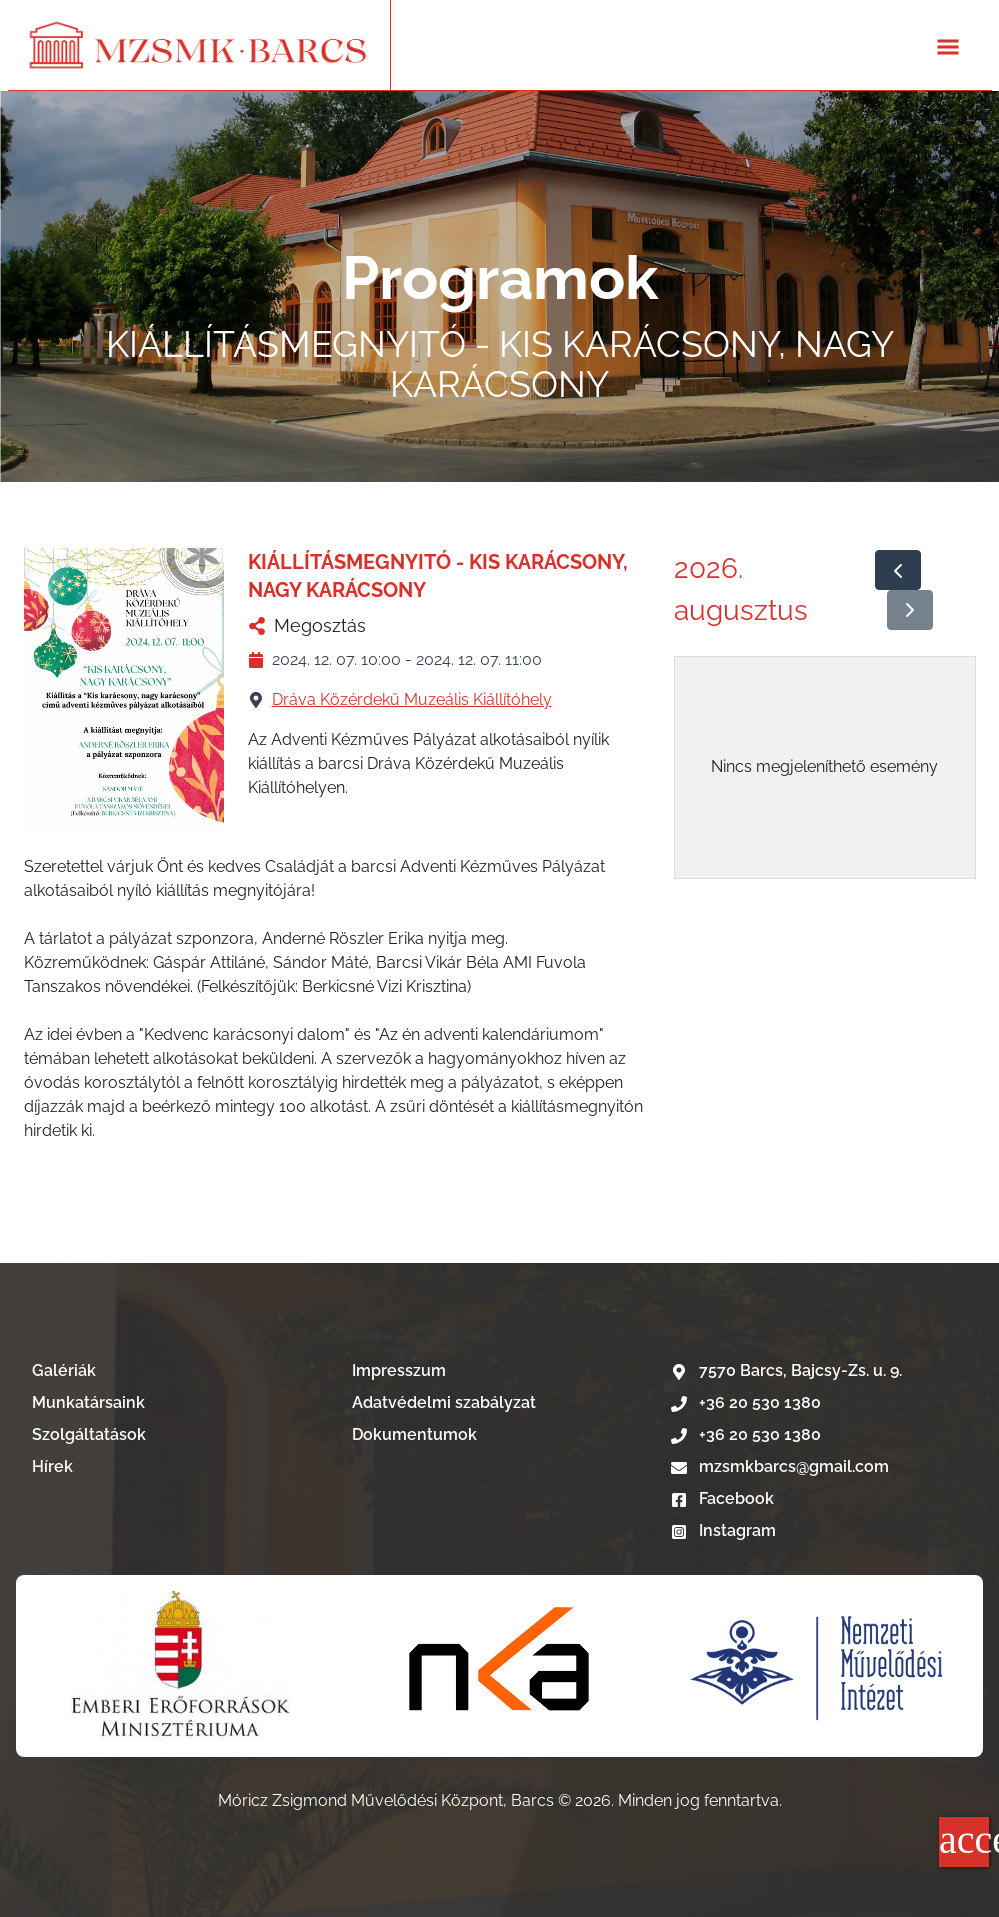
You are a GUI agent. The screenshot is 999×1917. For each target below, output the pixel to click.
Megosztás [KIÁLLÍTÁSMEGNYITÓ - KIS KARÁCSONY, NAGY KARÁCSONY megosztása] (307, 625)
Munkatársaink (88, 1402)
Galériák (64, 1370)
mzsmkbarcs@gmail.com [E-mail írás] (780, 1466)
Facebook (722, 1498)
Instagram (723, 1530)
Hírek (52, 1466)
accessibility (964, 1839)
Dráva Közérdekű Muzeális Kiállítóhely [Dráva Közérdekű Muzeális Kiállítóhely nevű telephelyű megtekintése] (412, 699)
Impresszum (399, 1370)
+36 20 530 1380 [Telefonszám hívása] (746, 1402)
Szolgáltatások (89, 1434)
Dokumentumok (414, 1434)
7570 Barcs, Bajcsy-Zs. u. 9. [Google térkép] (786, 1370)
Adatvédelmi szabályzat (444, 1402)
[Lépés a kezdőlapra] (199, 45)
